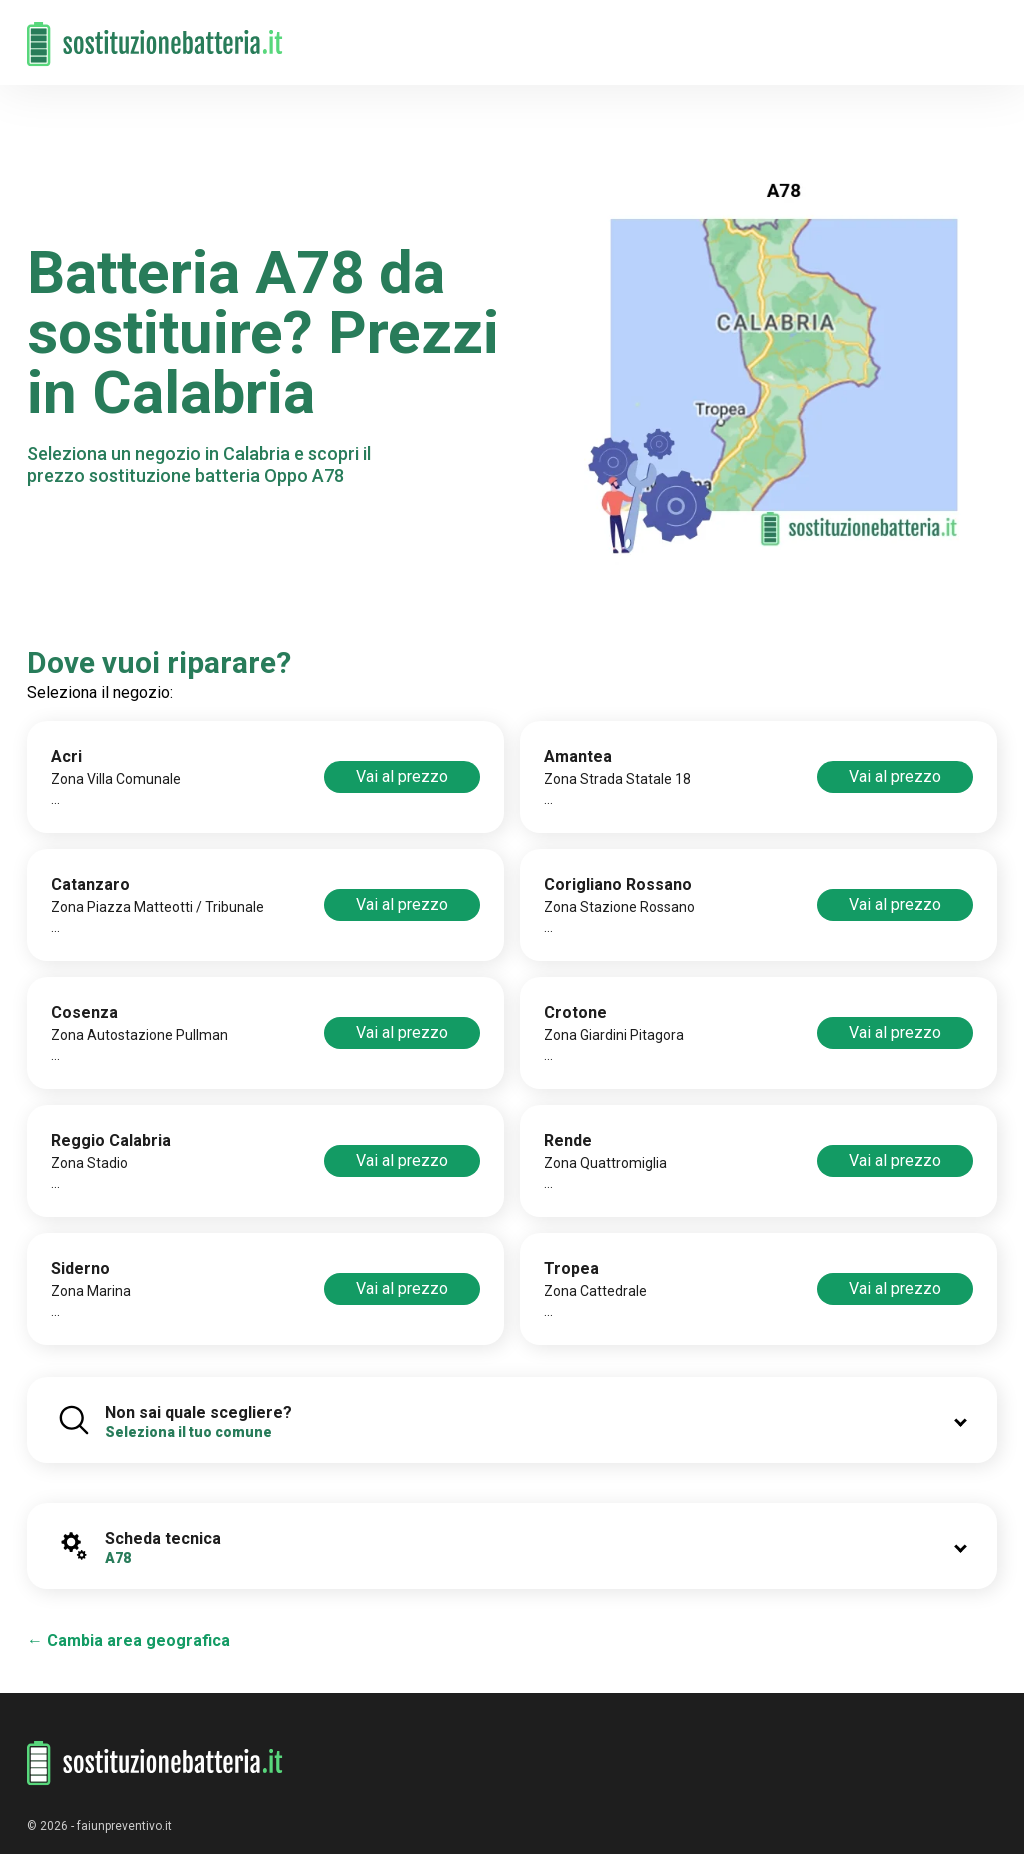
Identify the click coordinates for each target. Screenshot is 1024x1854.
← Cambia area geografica (128, 1640)
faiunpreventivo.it (124, 1826)
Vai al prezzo (402, 776)
